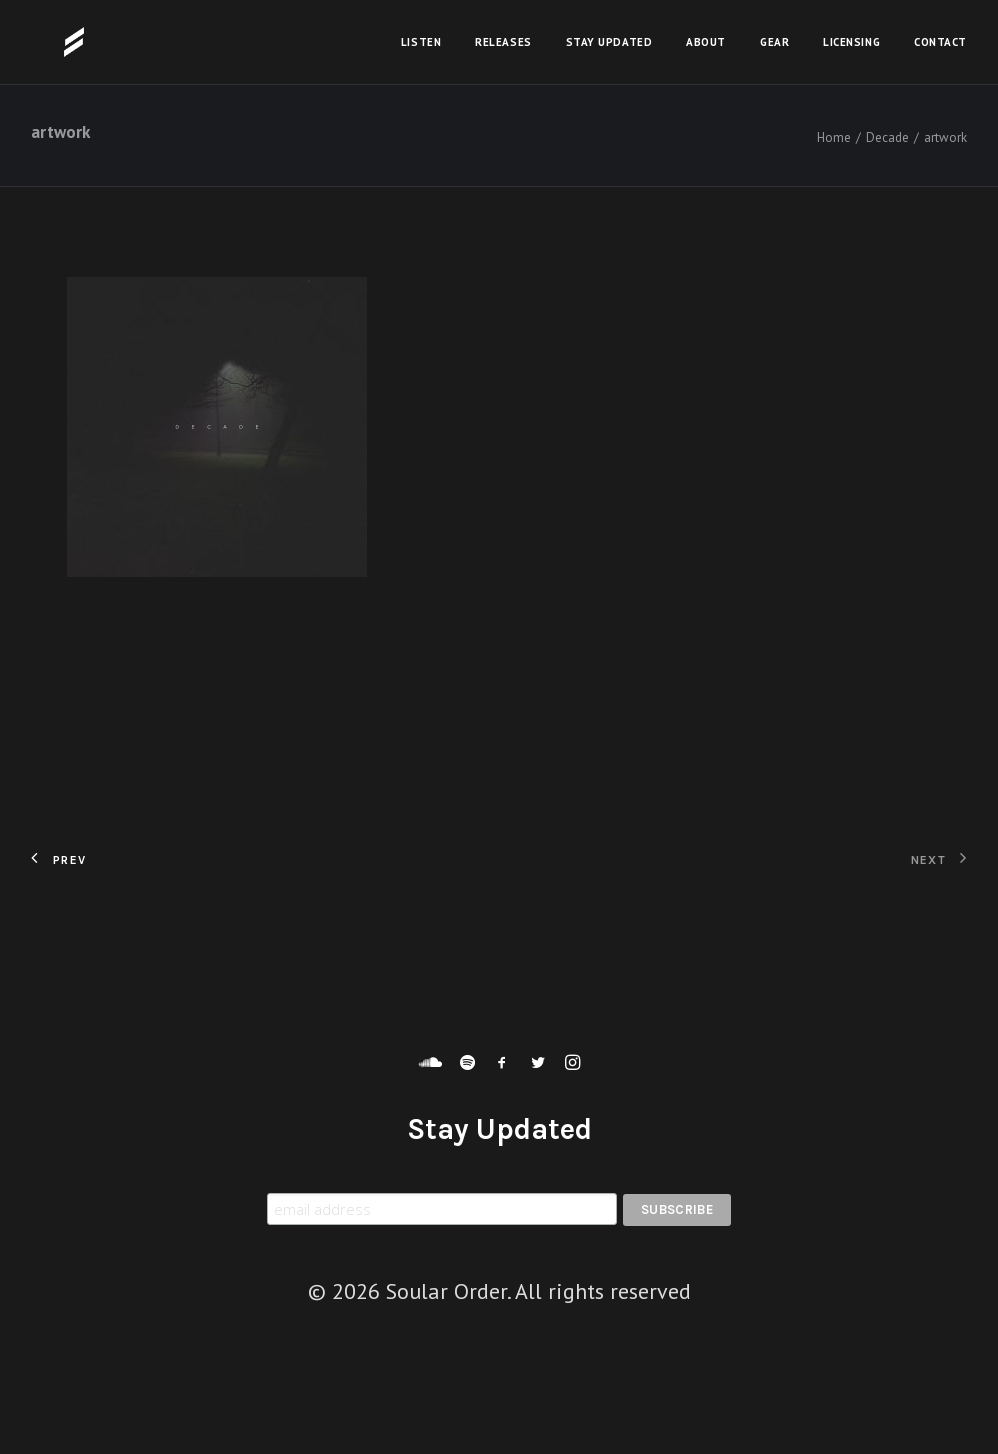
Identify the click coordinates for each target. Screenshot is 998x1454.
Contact (940, 42)
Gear (774, 42)
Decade (887, 137)
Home (834, 137)
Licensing (851, 42)
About (706, 42)
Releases (503, 42)
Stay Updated (609, 42)
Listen (421, 42)
